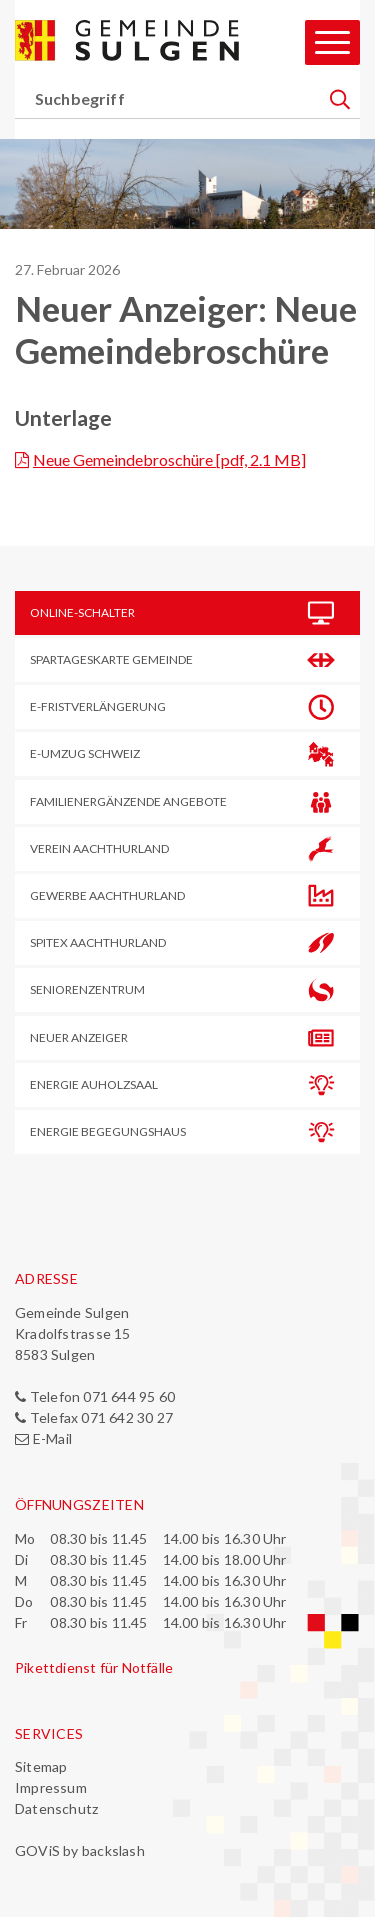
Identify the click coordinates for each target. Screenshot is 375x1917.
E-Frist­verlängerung (98, 706)
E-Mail (52, 1438)
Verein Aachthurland (99, 848)
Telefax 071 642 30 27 (101, 1417)
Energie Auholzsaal (94, 1084)
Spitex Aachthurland (98, 942)
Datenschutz (56, 1808)
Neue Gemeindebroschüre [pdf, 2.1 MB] (169, 459)
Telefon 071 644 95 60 (102, 1396)
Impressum (51, 1787)
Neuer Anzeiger (79, 1037)
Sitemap (41, 1766)
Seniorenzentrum (87, 989)
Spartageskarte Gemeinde (111, 659)
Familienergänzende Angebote (128, 801)
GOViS (37, 1850)
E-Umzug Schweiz (85, 753)
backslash (113, 1850)
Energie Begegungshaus (108, 1131)
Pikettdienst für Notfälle (94, 1667)
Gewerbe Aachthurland (107, 895)
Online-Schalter (82, 612)
